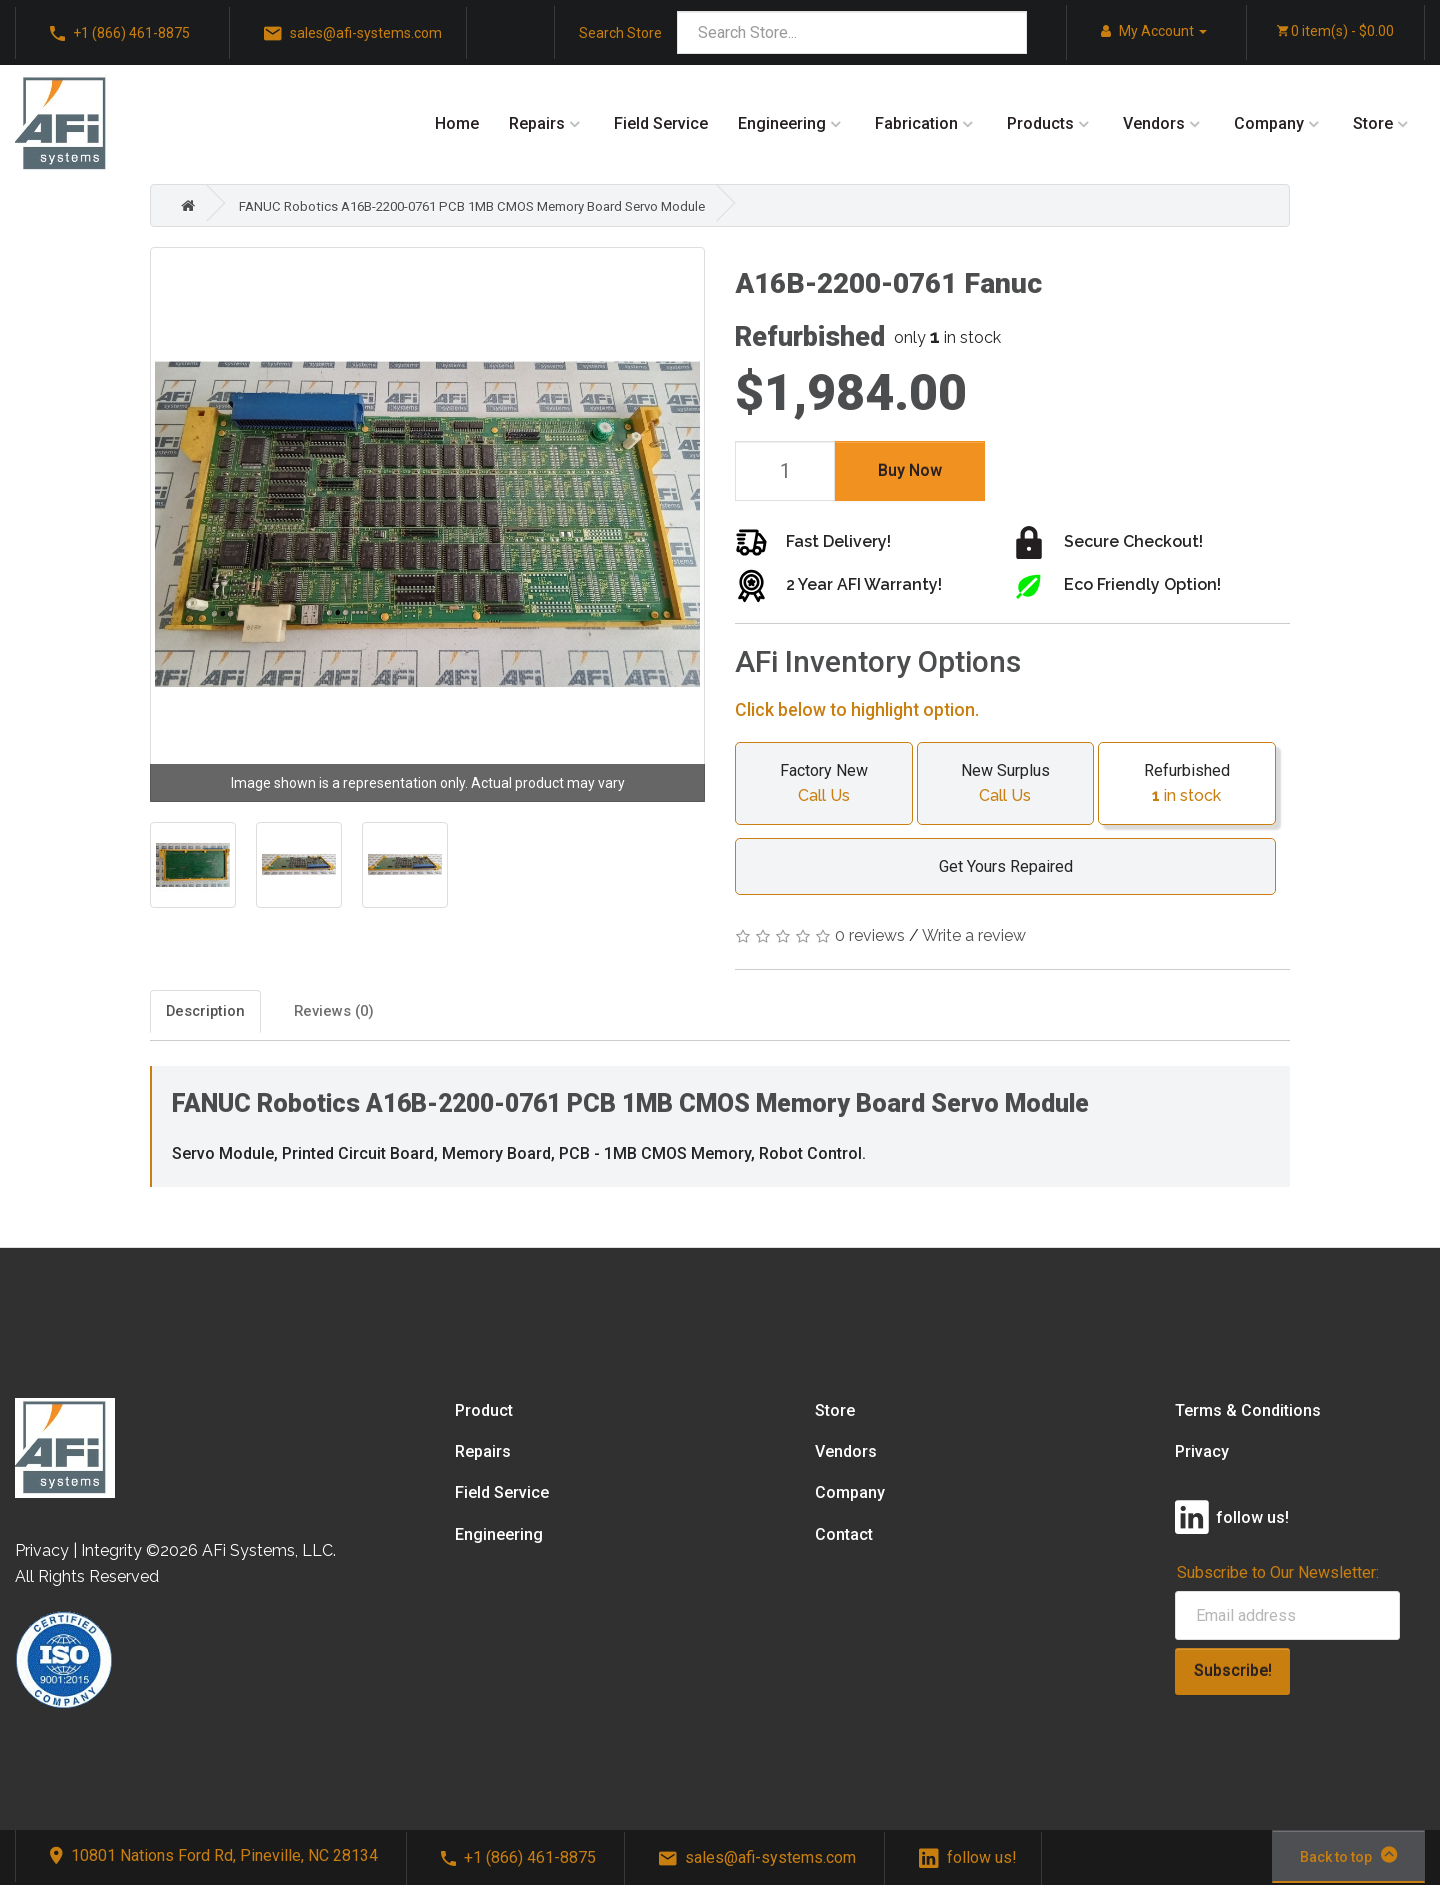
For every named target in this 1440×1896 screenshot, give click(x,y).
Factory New (824, 785)
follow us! (968, 1867)
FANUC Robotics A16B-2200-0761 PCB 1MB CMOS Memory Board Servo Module (525, 205)
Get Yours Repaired (996, 866)
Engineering (782, 123)
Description (223, 1016)
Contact (844, 1544)
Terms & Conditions (1248, 1420)
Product (484, 1420)
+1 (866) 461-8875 (120, 34)
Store (1373, 123)
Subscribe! (1233, 1680)
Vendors (1154, 123)
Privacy (1202, 1462)
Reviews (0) (430, 1016)
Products (1040, 123)
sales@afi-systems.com (353, 34)
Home (457, 123)
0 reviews (870, 935)
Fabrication (916, 123)
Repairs (537, 123)
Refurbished (1187, 785)
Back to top (1348, 1865)
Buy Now (910, 470)
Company (1269, 123)
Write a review (974, 935)
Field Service (661, 123)
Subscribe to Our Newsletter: (1278, 1583)
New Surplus (1006, 785)
